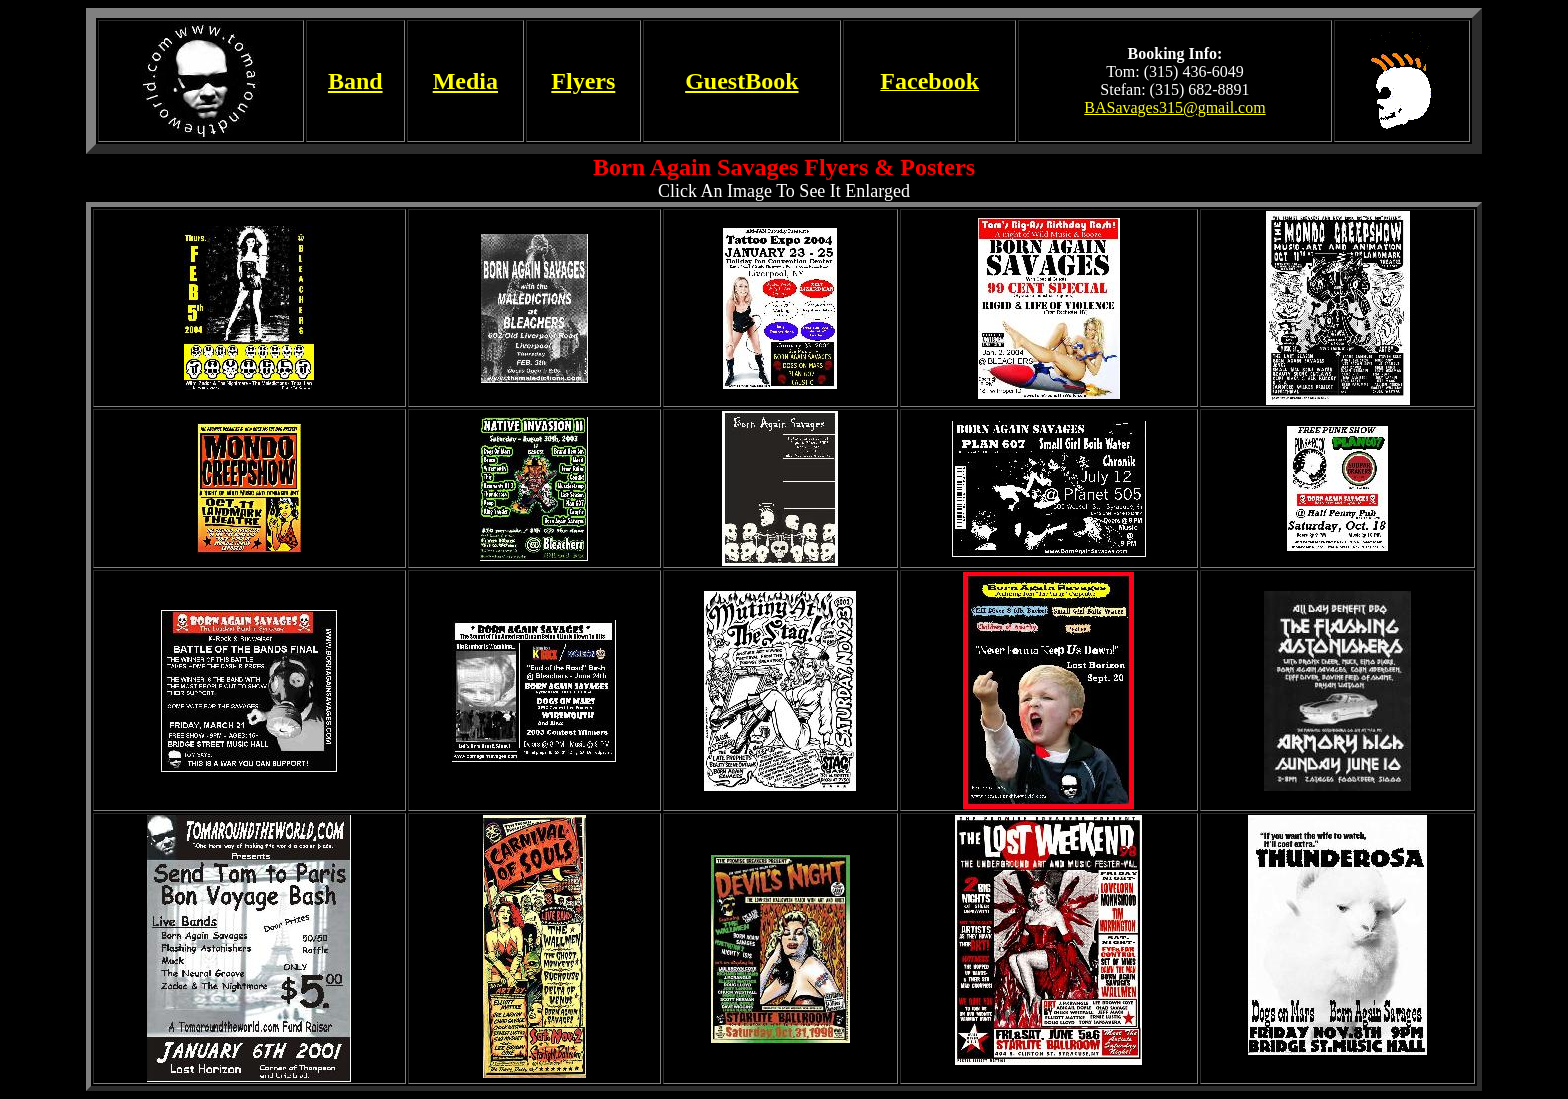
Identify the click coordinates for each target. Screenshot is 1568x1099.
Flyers (583, 81)
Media (465, 81)
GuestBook (741, 81)
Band (355, 81)
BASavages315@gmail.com (1174, 107)
